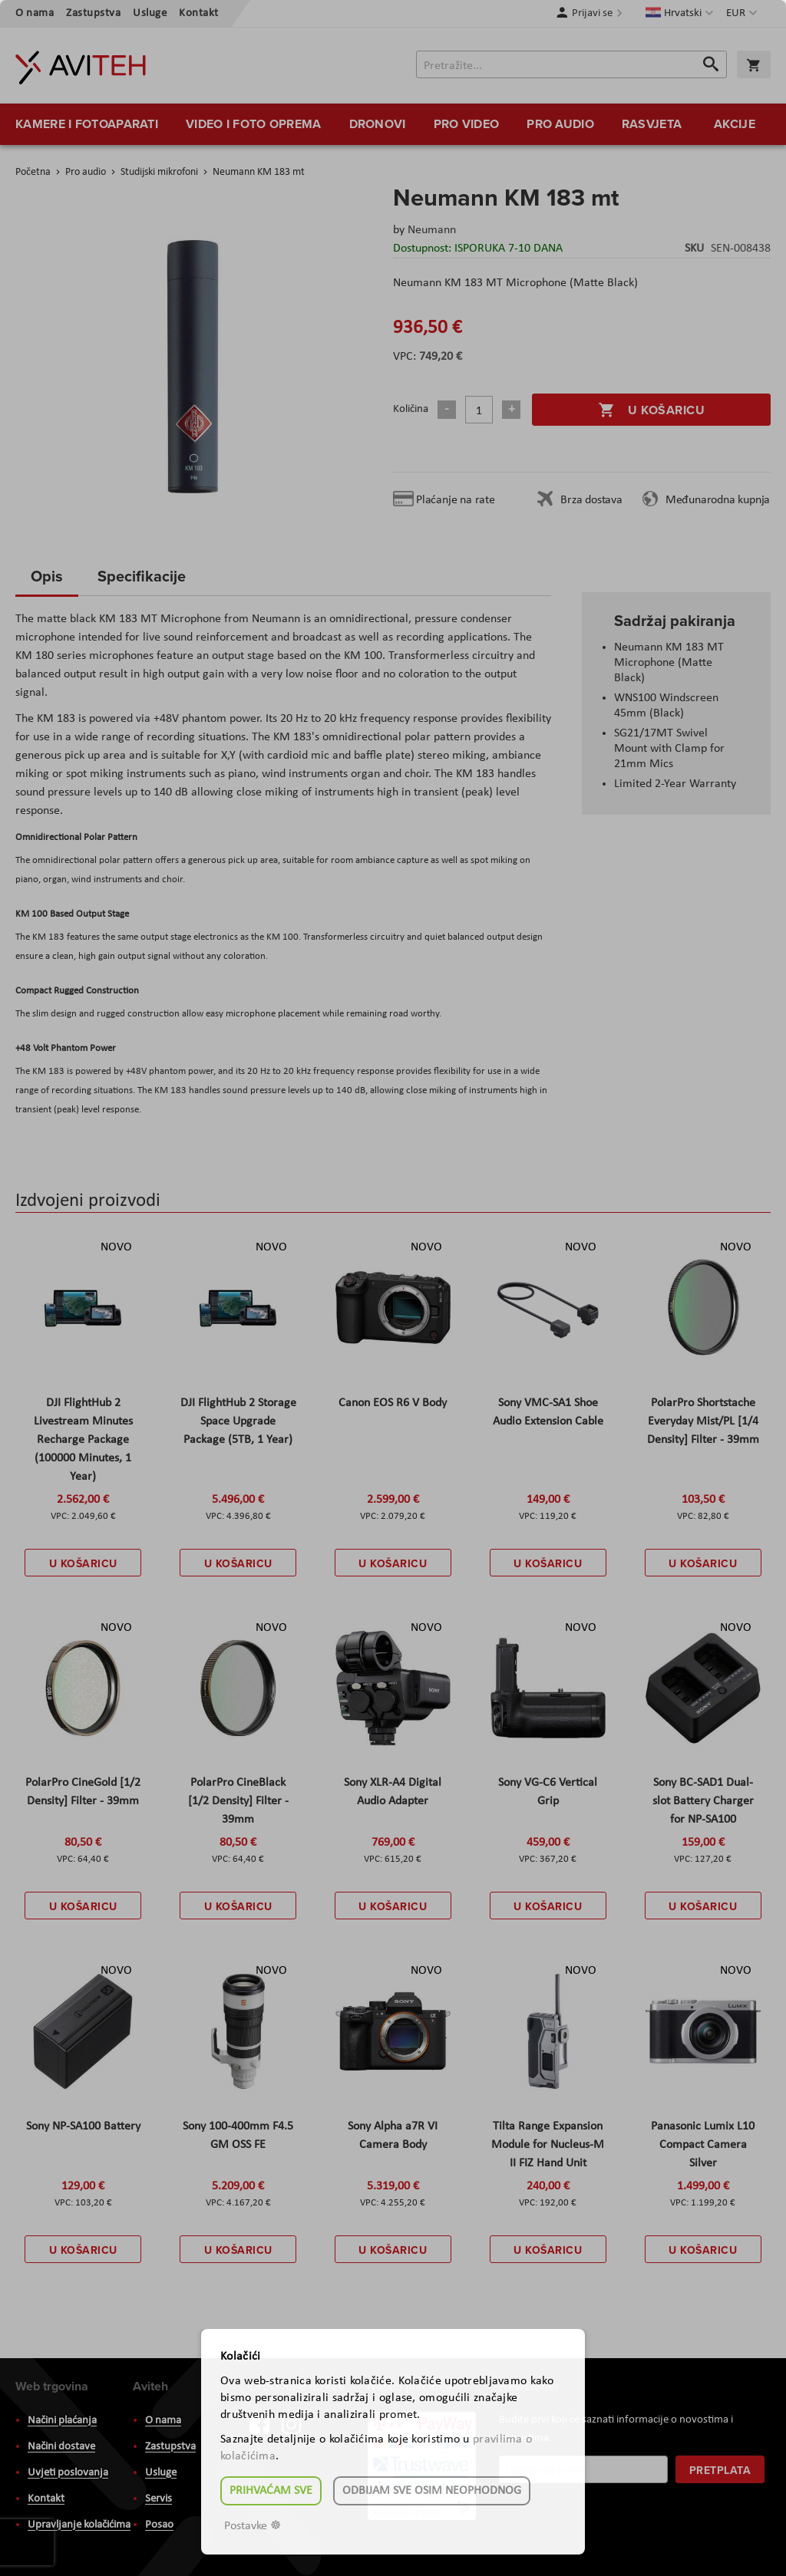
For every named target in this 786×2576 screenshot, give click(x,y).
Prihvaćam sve (271, 2491)
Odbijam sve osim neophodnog (431, 2491)
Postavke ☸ (252, 2526)
